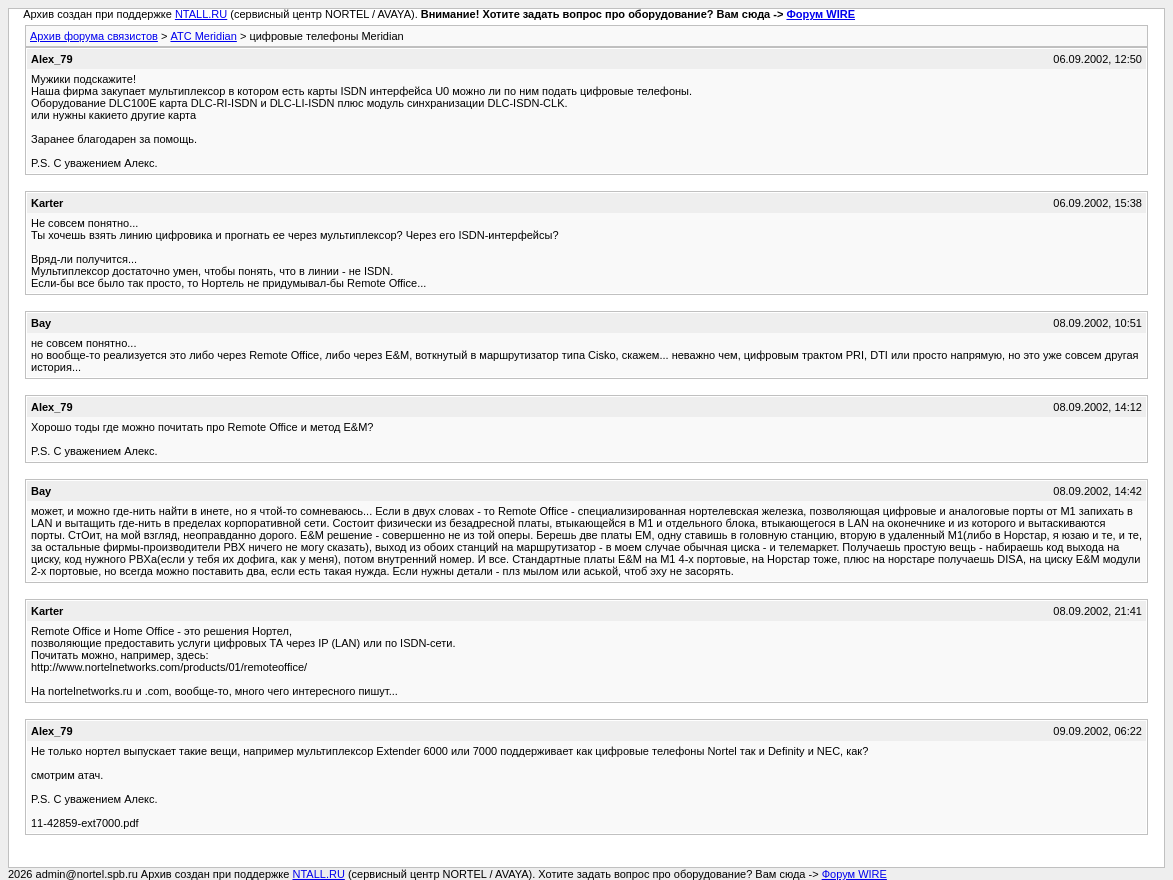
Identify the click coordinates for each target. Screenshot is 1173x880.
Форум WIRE (820, 14)
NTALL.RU (201, 14)
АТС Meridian (203, 36)
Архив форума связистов (94, 36)
